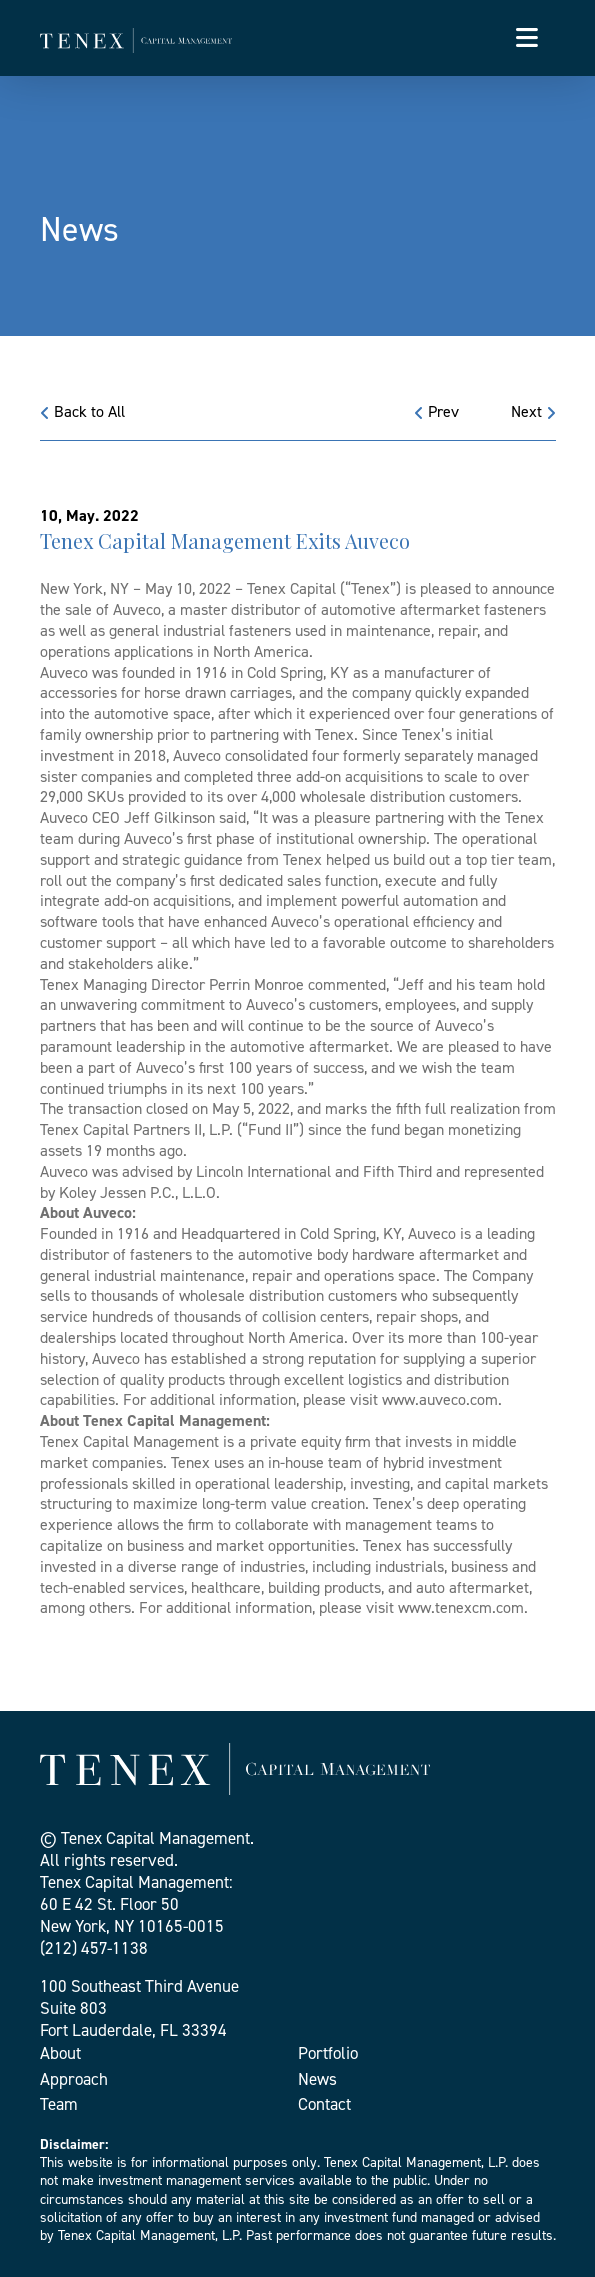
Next (533, 411)
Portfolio (328, 2053)
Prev (436, 411)
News (317, 2079)
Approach (74, 2079)
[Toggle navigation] (527, 38)
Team (59, 2104)
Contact (324, 2104)
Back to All (82, 411)
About (60, 2053)
